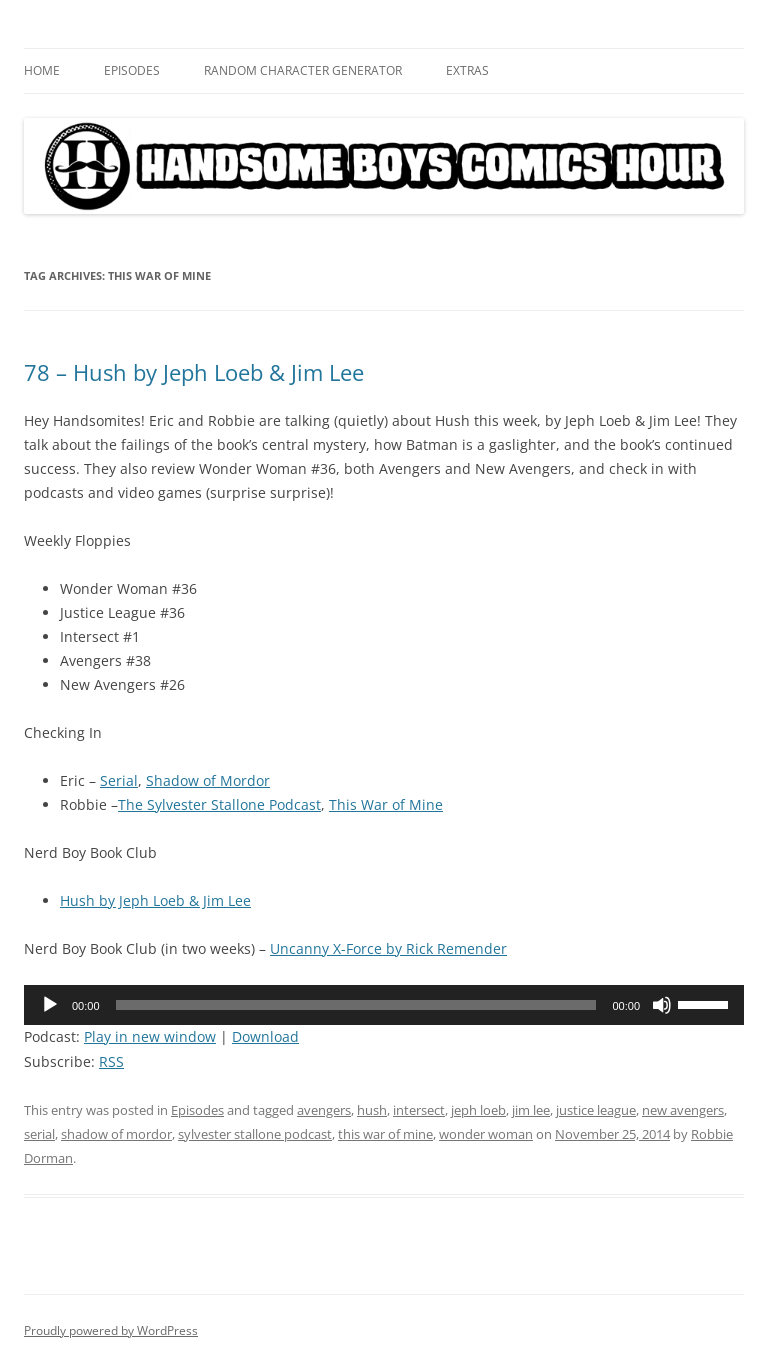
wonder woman (486, 1134)
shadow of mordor (116, 1134)
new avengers (683, 1110)
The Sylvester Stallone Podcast (219, 804)
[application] (384, 1005)
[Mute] (662, 1005)
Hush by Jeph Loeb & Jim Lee (155, 900)
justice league (596, 1110)
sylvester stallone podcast (255, 1134)
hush (372, 1110)
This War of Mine (386, 804)
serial (39, 1134)
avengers (324, 1110)
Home (42, 70)
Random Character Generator (303, 70)
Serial (119, 780)
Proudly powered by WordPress (111, 1330)
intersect (419, 1110)
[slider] (356, 1005)
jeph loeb (478, 1110)
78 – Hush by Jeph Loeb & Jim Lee (194, 372)
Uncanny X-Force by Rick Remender (388, 948)
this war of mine (385, 1134)
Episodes (132, 70)
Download (265, 1036)
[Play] (50, 1005)
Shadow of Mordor (208, 780)
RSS (111, 1061)
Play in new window (150, 1036)
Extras (467, 70)
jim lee (531, 1110)
